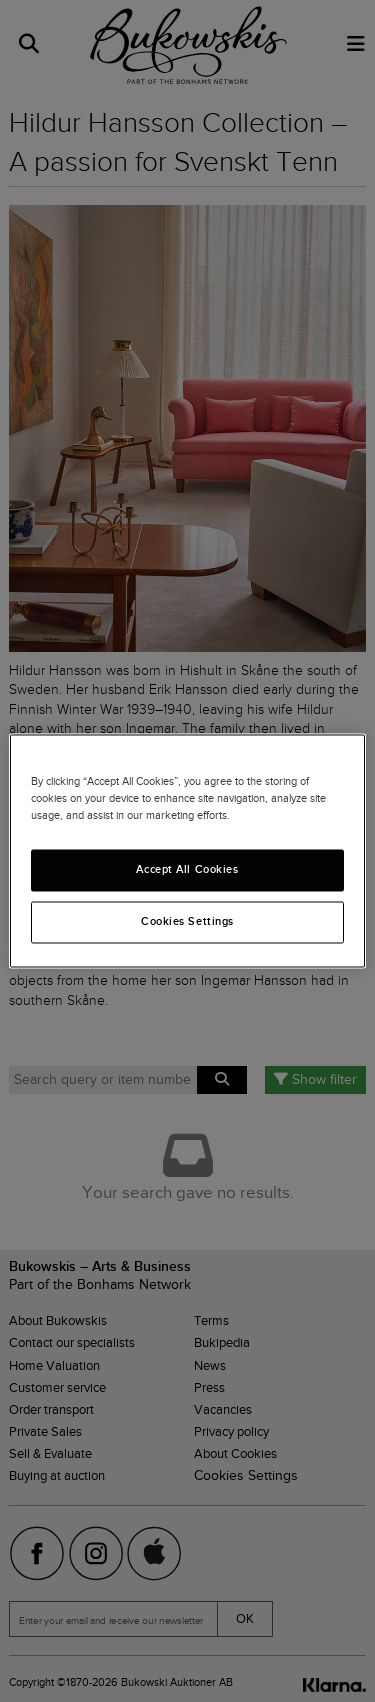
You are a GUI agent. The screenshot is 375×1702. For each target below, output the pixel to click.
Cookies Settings (187, 922)
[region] (187, 850)
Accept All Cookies (187, 870)
